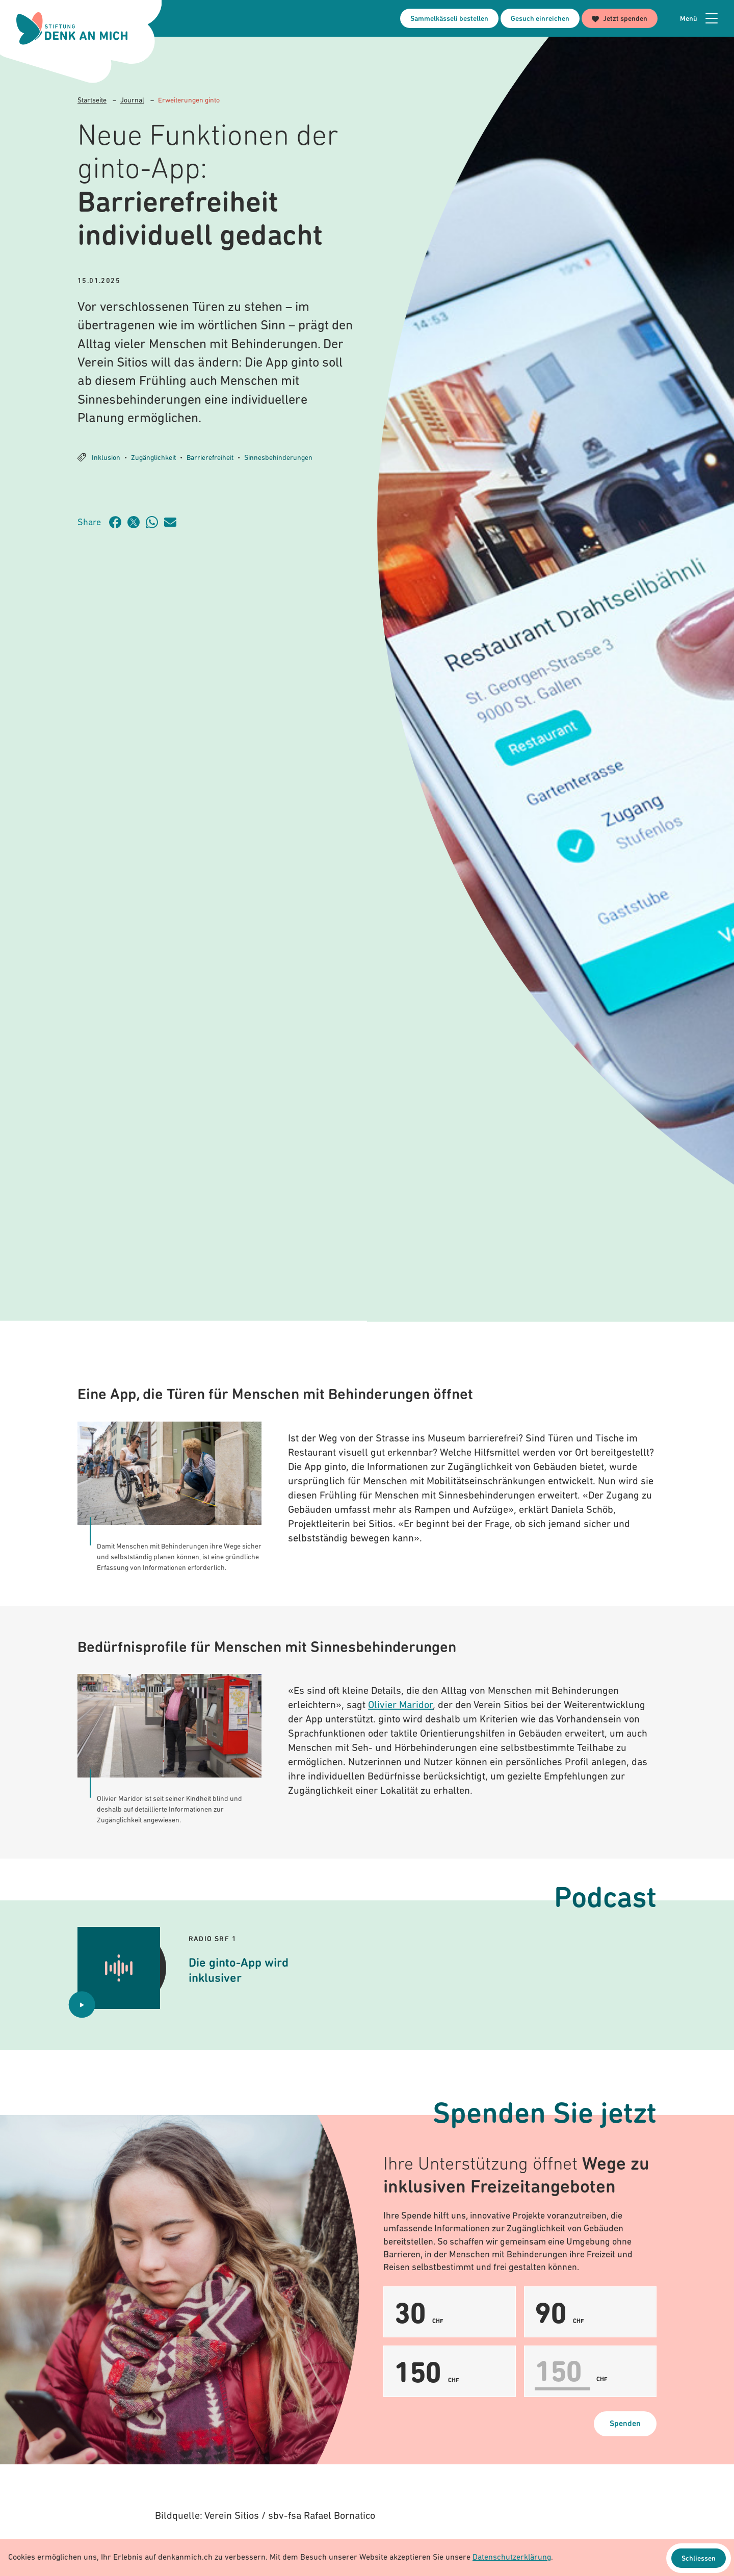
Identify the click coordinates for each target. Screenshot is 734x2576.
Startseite (92, 101)
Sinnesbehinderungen (278, 458)
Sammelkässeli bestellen (449, 19)
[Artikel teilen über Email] (173, 522)
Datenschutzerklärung (512, 2558)
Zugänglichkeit (153, 458)
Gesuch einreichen (540, 19)
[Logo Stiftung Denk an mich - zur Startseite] (73, 28)
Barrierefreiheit (210, 458)
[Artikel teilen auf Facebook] (118, 522)
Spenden (624, 2424)
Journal (132, 101)
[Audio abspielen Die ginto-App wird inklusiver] (82, 2005)
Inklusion (106, 458)
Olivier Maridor (400, 1706)
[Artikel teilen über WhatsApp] (155, 522)
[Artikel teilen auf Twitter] (136, 522)
